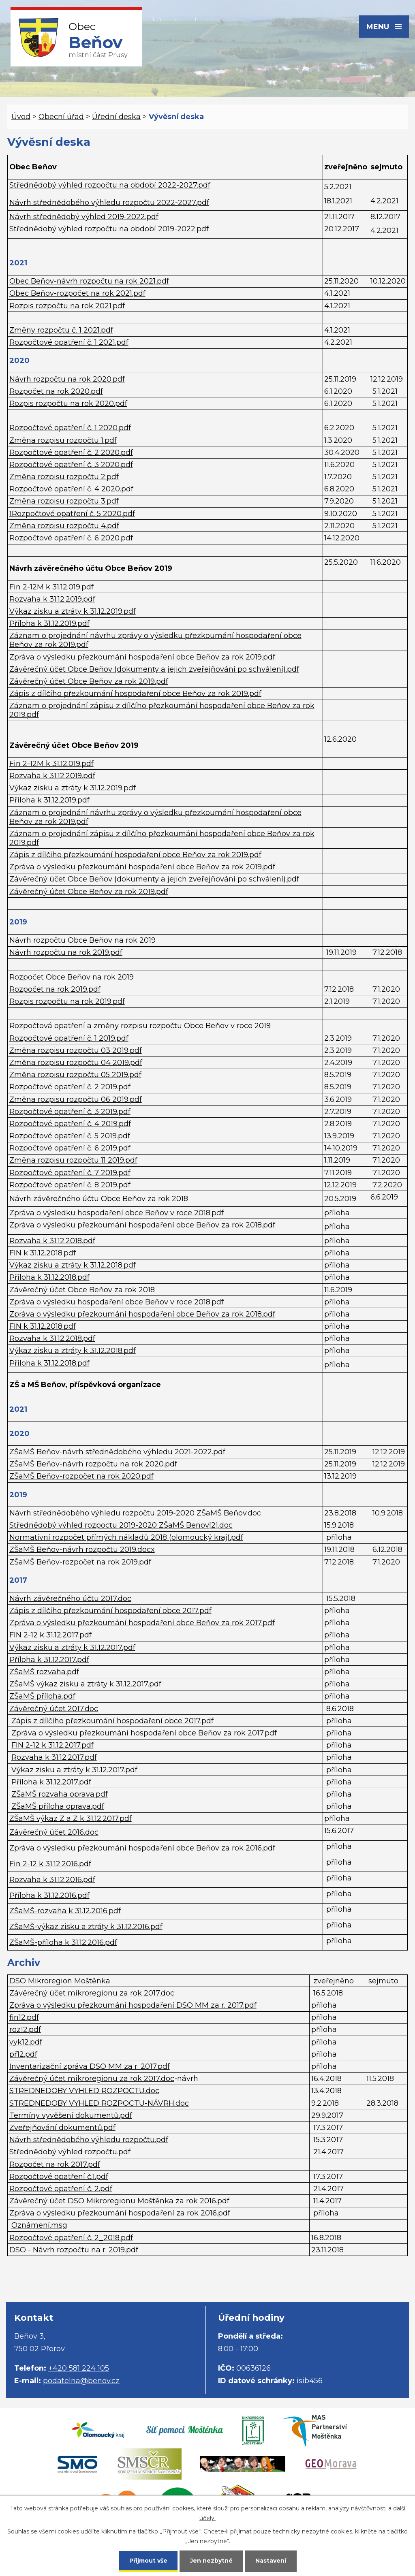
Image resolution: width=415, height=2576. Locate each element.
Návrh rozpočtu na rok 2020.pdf (67, 379)
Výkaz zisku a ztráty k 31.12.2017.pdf (72, 1647)
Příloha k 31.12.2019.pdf (49, 623)
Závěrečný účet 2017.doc (53, 1708)
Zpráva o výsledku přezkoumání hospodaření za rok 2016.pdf (119, 2213)
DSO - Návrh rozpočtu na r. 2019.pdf (73, 2249)
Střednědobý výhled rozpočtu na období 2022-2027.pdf (109, 185)
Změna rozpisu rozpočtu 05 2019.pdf (75, 1074)
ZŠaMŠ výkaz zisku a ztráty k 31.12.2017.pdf (85, 1684)
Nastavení (270, 2560)
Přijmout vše (148, 2560)
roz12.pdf (25, 2029)
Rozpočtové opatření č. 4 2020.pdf (71, 488)
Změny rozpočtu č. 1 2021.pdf (61, 330)
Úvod (20, 116)
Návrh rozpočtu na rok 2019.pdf (65, 952)
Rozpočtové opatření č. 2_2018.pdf (71, 2237)
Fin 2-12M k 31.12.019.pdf (51, 587)
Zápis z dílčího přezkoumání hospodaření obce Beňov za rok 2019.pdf (135, 693)
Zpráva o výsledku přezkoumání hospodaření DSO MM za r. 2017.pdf (133, 2005)
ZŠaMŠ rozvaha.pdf (44, 1671)
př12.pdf (23, 2054)
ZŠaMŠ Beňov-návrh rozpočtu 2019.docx (82, 1549)
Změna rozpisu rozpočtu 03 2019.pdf (75, 1050)
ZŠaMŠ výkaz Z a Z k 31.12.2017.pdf (70, 1818)
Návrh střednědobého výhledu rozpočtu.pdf (88, 2139)
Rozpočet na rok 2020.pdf (56, 391)
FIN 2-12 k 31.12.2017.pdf (50, 1635)
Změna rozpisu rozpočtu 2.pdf (64, 476)
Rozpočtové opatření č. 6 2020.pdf (71, 538)
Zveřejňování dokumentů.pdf (62, 2127)
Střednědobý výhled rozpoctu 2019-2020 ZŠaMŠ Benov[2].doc (121, 1525)
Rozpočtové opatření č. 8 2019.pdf (69, 1184)
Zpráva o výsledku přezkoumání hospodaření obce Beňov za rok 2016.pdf (142, 1848)
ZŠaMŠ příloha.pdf (42, 1696)
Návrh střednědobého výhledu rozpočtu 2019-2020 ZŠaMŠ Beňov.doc (135, 1513)
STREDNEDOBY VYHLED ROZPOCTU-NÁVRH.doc (99, 2103)
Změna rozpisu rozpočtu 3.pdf (64, 501)
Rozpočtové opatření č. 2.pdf (60, 2188)
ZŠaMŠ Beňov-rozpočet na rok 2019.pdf (80, 1562)
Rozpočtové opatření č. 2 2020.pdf (71, 452)
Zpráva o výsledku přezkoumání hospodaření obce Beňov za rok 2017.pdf (142, 1622)
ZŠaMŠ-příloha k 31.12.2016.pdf (63, 1942)
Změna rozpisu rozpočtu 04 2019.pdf (75, 1062)
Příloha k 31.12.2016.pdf (49, 1895)
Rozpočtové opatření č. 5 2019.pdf (69, 1135)
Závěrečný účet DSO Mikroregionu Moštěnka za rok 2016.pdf (119, 2200)
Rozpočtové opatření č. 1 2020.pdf (70, 427)
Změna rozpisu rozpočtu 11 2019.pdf (73, 1160)
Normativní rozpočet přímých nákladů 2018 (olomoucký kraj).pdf (126, 1537)
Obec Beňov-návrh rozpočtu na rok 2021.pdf (89, 281)
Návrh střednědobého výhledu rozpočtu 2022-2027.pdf (109, 202)
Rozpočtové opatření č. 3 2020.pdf (71, 464)
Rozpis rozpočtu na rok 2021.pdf (67, 305)
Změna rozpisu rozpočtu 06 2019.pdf (75, 1099)
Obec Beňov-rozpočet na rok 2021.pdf (77, 293)
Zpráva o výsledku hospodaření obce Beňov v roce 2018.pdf (116, 1212)
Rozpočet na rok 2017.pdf (54, 2164)
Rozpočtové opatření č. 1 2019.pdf (68, 1038)
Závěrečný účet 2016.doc (53, 1832)
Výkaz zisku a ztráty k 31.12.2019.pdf (72, 611)
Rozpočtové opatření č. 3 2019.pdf (69, 1111)
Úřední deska (116, 116)
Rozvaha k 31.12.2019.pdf (52, 599)
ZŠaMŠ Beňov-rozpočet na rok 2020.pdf (81, 1476)
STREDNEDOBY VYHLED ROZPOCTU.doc (84, 2090)
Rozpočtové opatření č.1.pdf (58, 2176)
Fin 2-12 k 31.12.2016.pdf (50, 1863)
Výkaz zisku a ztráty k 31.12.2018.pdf (72, 1265)
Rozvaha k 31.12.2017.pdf (54, 1757)
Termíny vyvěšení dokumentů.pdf (70, 2115)
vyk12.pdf (25, 2042)
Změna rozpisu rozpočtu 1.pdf (63, 440)
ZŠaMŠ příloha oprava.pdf (57, 1806)
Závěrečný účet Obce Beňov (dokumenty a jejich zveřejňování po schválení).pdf (154, 669)
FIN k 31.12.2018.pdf (42, 1253)
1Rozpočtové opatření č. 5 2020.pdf (72, 513)
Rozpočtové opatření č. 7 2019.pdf (69, 1172)
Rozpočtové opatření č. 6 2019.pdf (69, 1148)
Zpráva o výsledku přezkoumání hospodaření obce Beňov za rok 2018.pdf (142, 1225)
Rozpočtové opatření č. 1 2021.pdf (68, 342)
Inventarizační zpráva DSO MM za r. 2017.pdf (89, 2066)
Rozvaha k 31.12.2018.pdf (52, 1240)
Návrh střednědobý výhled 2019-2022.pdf (83, 216)
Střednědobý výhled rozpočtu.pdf (69, 2151)
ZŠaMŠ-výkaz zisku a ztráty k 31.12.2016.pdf (86, 1926)
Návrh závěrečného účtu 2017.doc (70, 1598)
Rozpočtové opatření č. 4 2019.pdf (70, 1123)
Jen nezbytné (211, 2560)
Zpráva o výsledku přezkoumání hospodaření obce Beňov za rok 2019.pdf (142, 657)
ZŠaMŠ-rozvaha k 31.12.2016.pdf (65, 1910)
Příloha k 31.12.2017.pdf (49, 1659)
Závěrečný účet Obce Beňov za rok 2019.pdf (88, 681)
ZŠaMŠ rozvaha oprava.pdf (59, 1794)
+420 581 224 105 (78, 2368)
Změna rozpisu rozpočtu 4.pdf (64, 525)
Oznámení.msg (39, 2225)
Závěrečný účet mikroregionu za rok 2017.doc (91, 1993)
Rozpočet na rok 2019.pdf (55, 989)
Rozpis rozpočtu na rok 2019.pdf (67, 1001)
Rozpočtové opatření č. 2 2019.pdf (69, 1086)
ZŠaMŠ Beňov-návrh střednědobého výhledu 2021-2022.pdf (117, 1451)
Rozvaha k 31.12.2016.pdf (52, 1879)
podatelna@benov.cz (81, 2380)
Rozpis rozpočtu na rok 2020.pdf (68, 403)
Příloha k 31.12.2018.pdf (49, 1277)
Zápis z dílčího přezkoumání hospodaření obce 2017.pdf (110, 1610)
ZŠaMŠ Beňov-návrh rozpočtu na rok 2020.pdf (93, 1464)
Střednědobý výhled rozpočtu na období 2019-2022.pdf (109, 228)
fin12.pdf (24, 2017)
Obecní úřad (61, 116)
